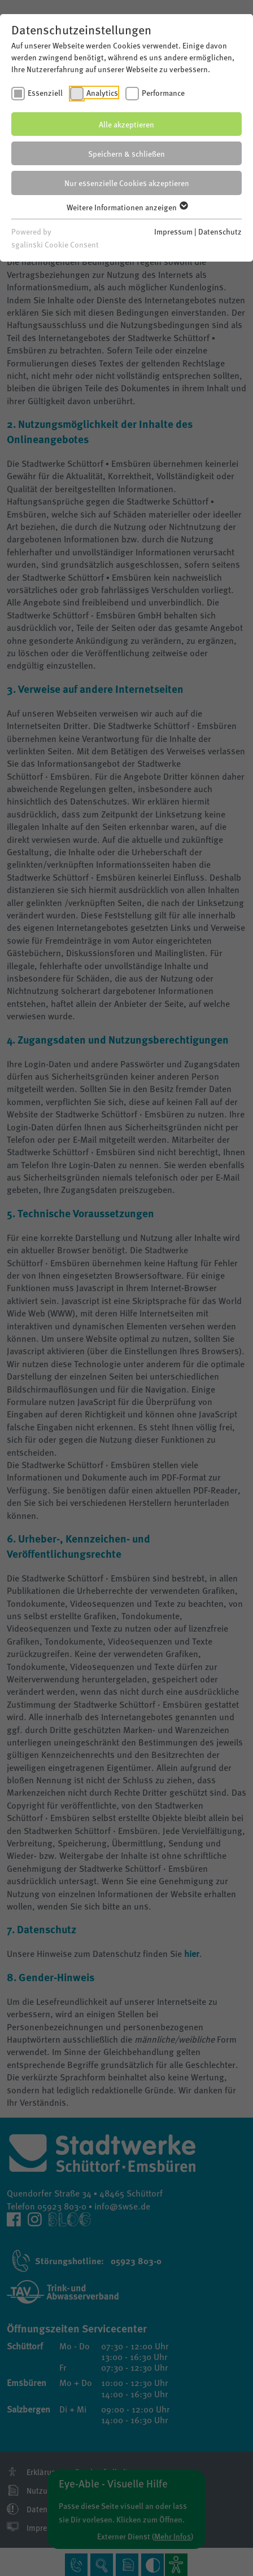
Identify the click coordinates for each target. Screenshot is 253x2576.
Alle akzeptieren (126, 124)
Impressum (173, 231)
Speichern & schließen (126, 153)
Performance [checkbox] (163, 92)
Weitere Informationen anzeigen (127, 207)
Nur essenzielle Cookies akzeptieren (126, 182)
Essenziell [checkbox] (45, 92)
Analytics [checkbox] (102, 92)
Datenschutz (220, 231)
